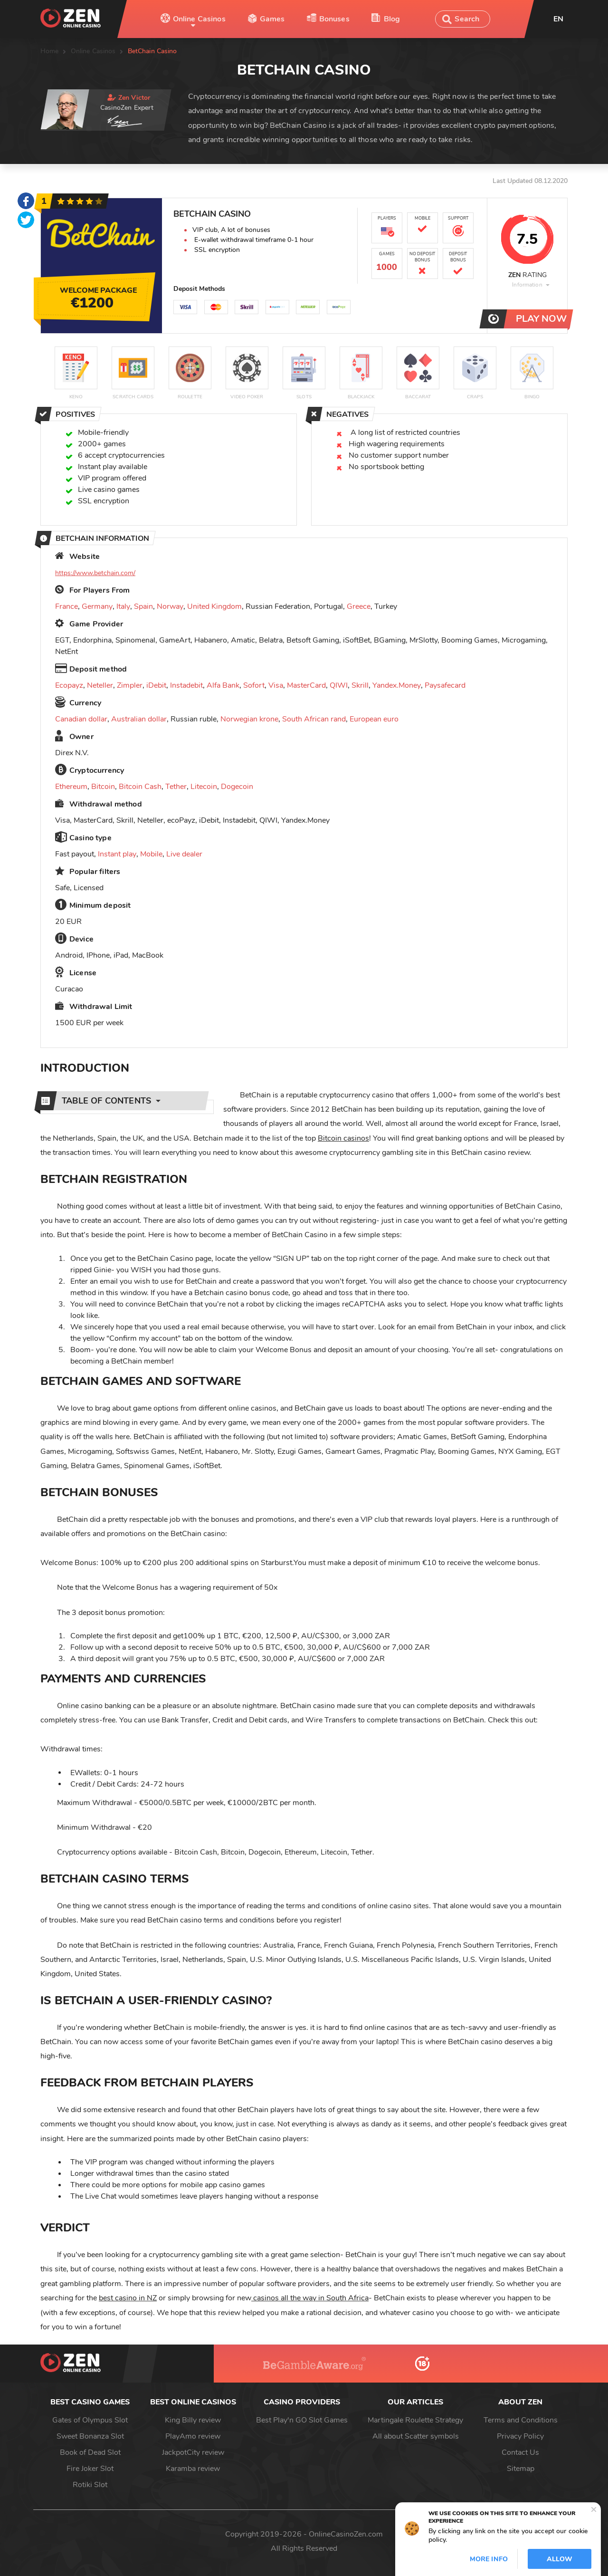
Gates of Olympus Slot (90, 2420)
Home (49, 51)
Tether (176, 786)
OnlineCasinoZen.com (346, 2534)
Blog (392, 19)
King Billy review (193, 2420)
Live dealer (184, 854)
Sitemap (520, 2468)
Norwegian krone (249, 719)
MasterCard (306, 685)
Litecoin (203, 786)
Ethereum (71, 786)
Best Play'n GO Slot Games (302, 2420)
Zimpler (129, 685)
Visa (275, 685)
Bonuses (334, 19)
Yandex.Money (396, 685)
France (66, 606)
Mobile (151, 854)
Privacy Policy (520, 2436)
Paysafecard (445, 685)
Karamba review (193, 2468)
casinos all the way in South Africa (310, 2298)
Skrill (360, 685)
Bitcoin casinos (343, 1138)
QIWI (339, 685)
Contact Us (520, 2452)
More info (489, 2559)
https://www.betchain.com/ (95, 572)
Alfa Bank (223, 685)
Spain (143, 606)
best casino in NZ (128, 2298)
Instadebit (186, 685)
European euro (374, 719)
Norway (170, 606)
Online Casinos (199, 19)
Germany (97, 606)
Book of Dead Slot (90, 2452)
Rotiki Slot (90, 2485)
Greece (358, 606)
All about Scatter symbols (415, 2436)
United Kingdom (214, 606)
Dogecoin (237, 786)
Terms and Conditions (521, 2420)
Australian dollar (139, 719)
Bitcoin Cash (140, 786)
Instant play (117, 854)
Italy (123, 606)
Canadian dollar (81, 719)
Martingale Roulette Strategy (415, 2420)
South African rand (314, 719)
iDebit (156, 685)
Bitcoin (103, 786)
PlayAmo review (192, 2436)
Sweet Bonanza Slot (90, 2436)
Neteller (100, 685)
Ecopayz (69, 685)
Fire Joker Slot (90, 2468)
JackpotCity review (193, 2452)
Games (272, 19)
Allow (559, 2559)
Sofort (254, 685)
